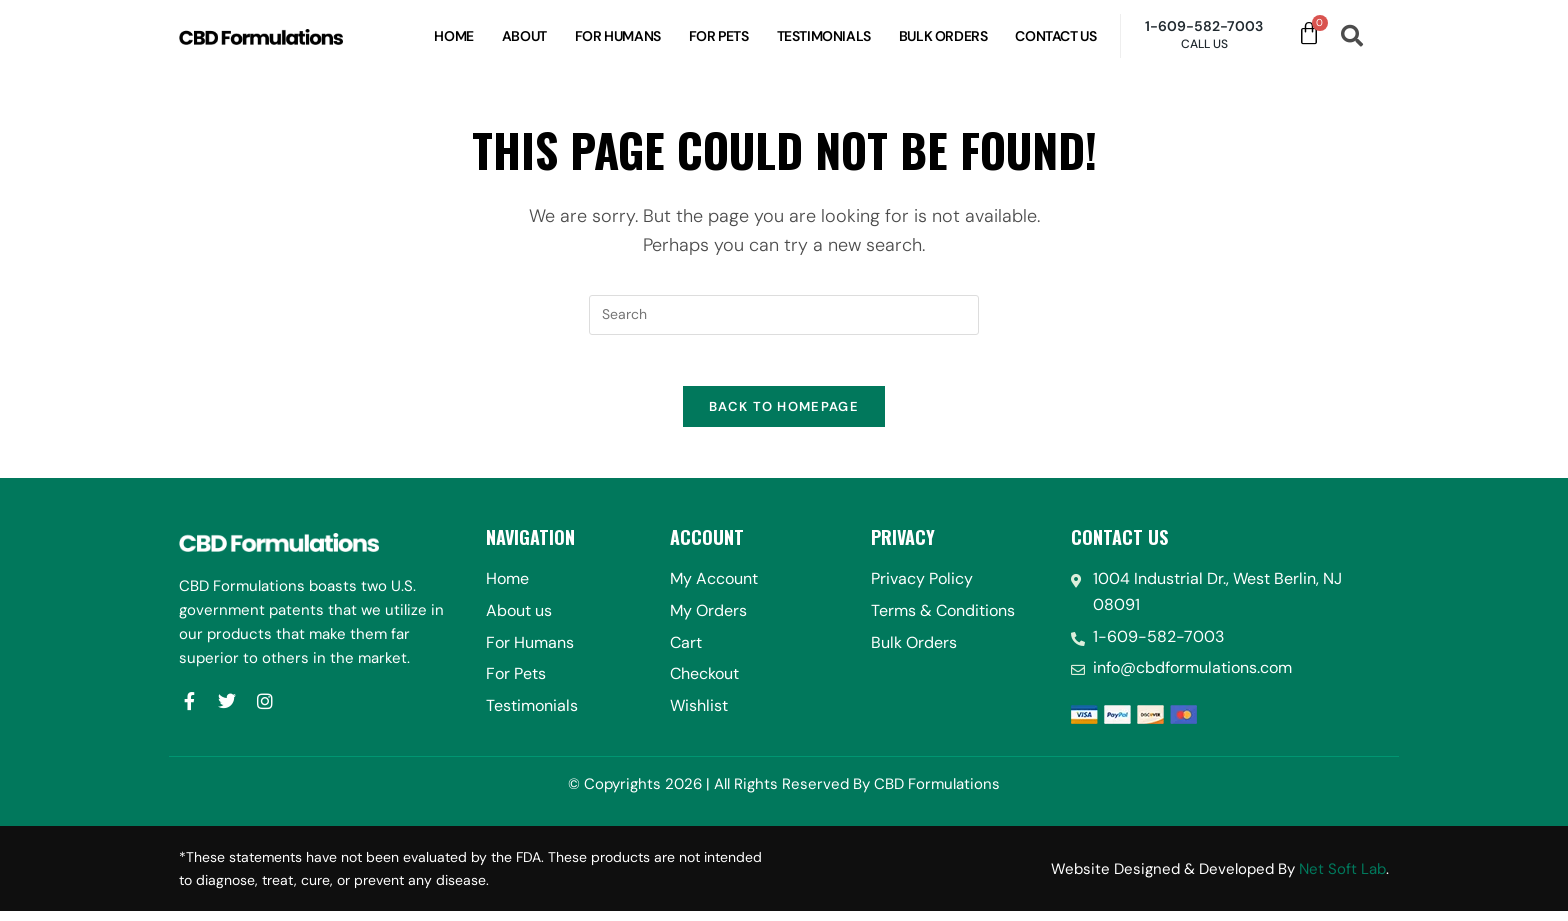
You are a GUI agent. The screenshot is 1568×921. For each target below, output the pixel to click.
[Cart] (1309, 34)
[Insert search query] (784, 315)
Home (453, 36)
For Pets (719, 36)
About (524, 36)
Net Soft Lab (1342, 878)
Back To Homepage (784, 416)
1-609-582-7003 (1204, 26)
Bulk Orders (943, 36)
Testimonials (824, 36)
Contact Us (1055, 36)
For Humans (618, 36)
